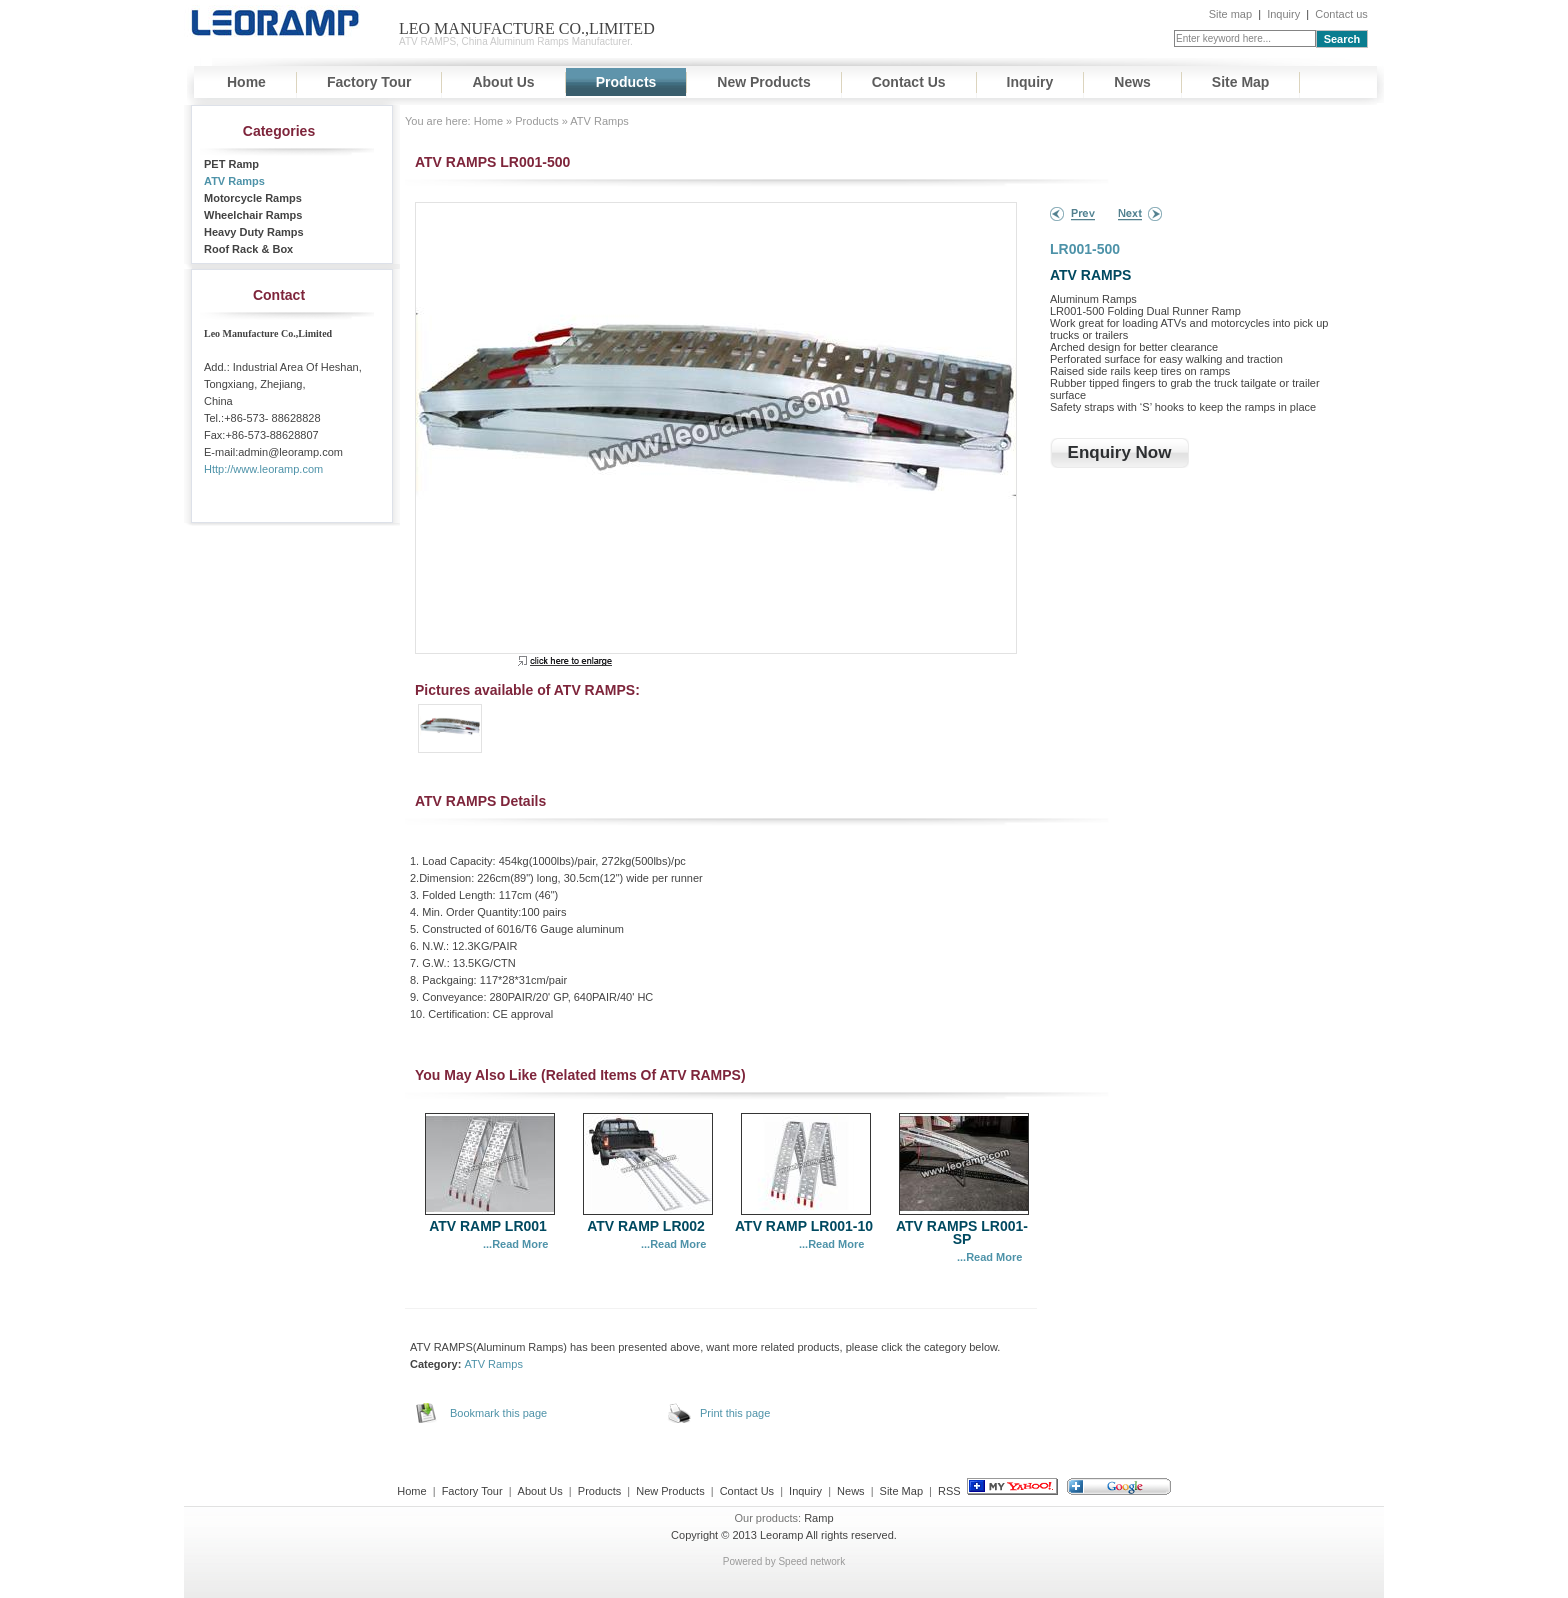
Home (246, 82)
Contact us (1341, 14)
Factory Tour (369, 82)
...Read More (515, 1244)
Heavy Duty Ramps (254, 232)
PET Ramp (231, 164)
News (1132, 82)
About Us (503, 82)
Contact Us (909, 82)
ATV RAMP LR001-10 (804, 1226)
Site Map (1241, 82)
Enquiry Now (1120, 452)
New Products (763, 82)
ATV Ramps (234, 181)
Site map (1230, 14)
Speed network (811, 1561)
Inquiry (1283, 14)
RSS (949, 1491)
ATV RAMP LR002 (646, 1226)
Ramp (818, 1518)
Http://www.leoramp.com (263, 469)
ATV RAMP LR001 (488, 1226)
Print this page (735, 1413)
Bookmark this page (498, 1413)
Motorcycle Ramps (253, 198)
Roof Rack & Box (248, 249)
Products (626, 82)
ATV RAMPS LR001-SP (962, 1232)
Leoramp (781, 1535)
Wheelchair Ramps (253, 215)
